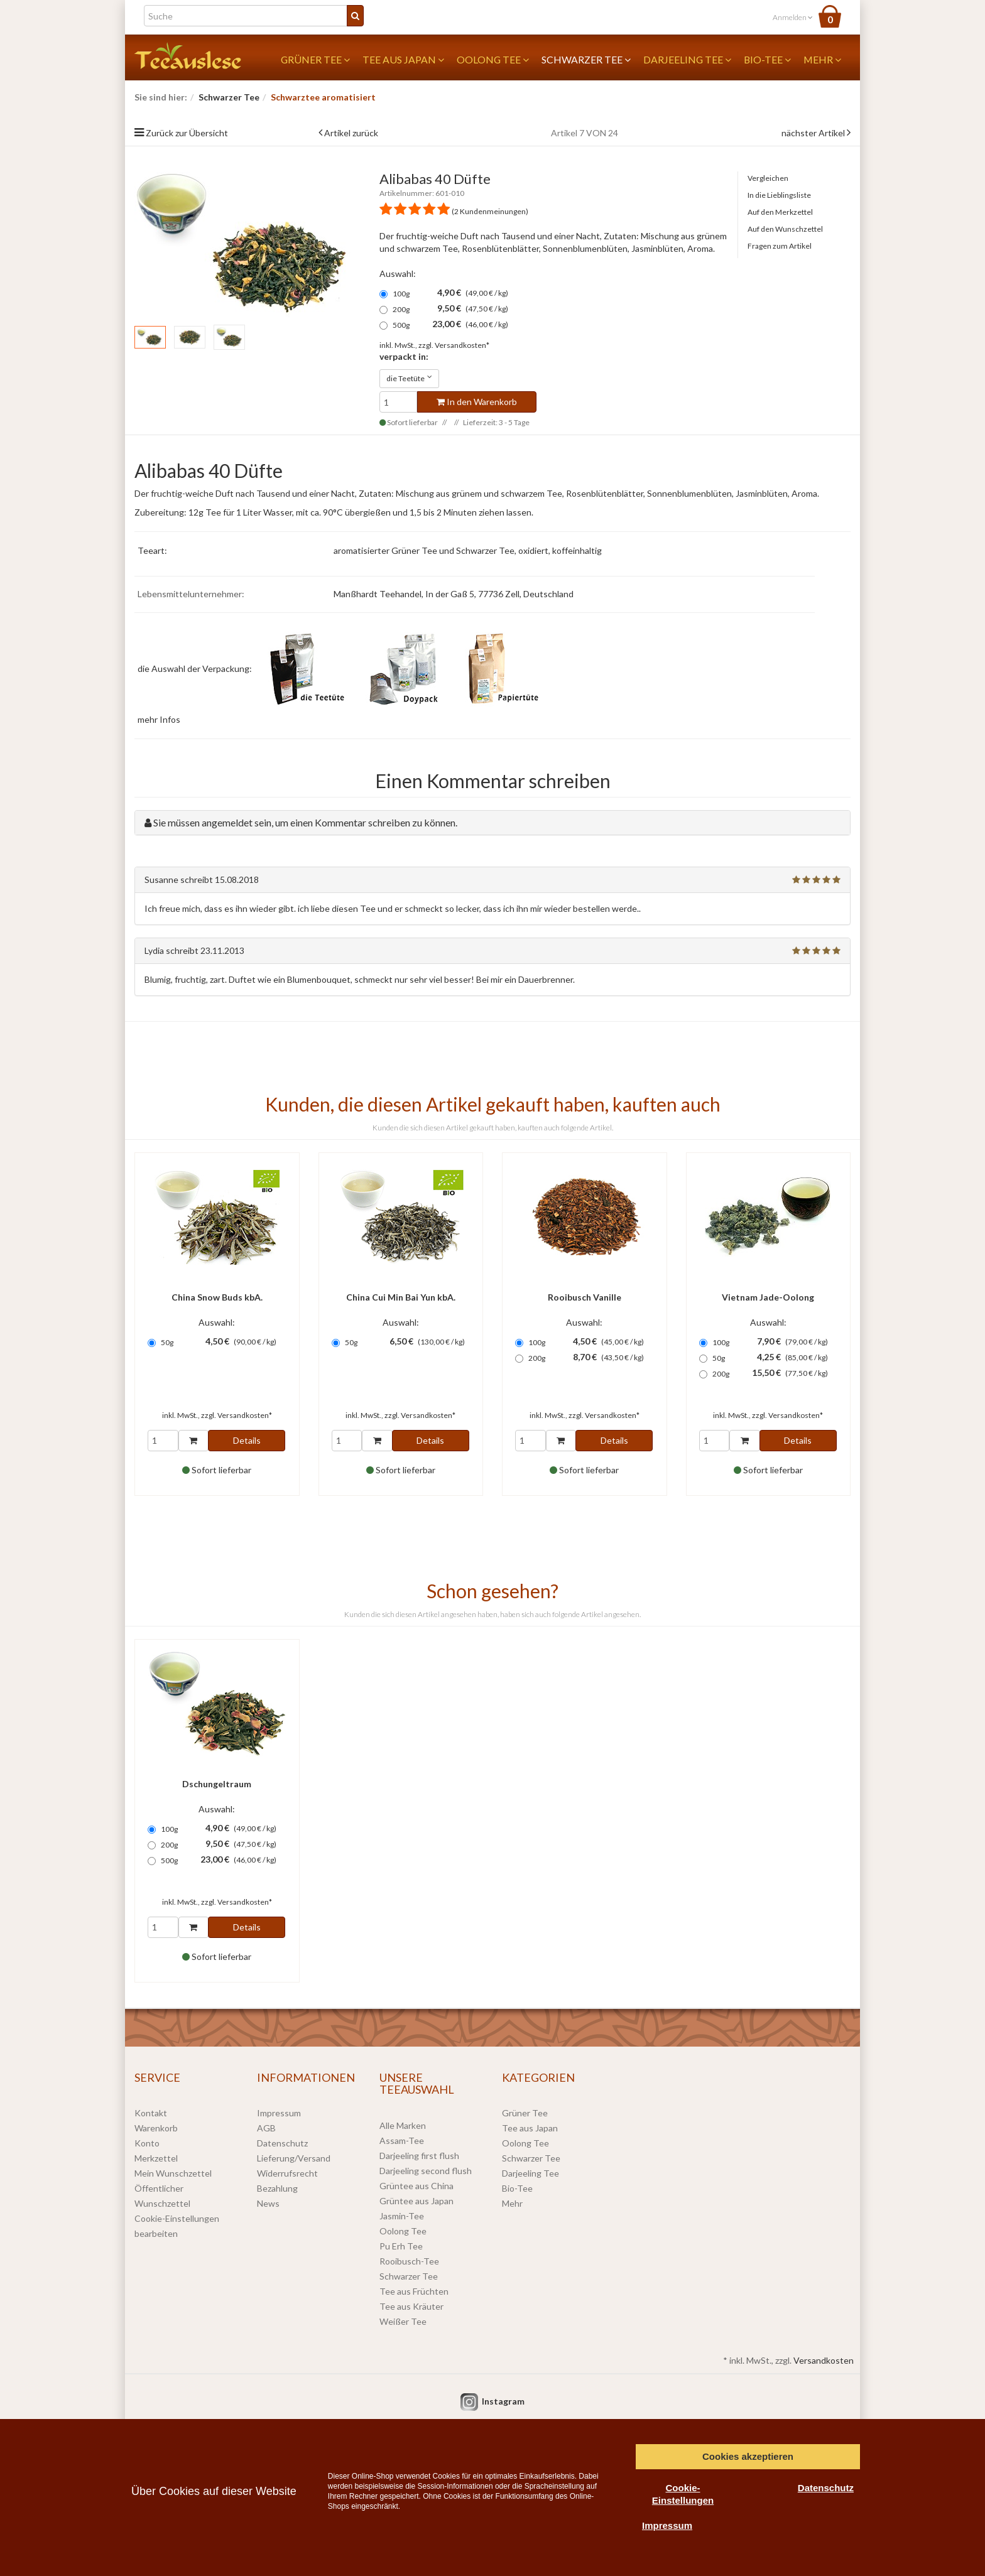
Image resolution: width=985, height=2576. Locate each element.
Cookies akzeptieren (747, 2456)
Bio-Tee (767, 59)
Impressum (279, 2113)
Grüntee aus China (416, 2185)
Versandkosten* (462, 345)
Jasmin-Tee (401, 2216)
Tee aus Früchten (414, 2291)
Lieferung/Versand (293, 2158)
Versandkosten (823, 2360)
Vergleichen (768, 178)
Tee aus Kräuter (411, 2306)
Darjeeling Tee (687, 59)
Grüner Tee (315, 59)
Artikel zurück (351, 132)
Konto (147, 2143)
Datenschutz (282, 2143)
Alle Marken (402, 2125)
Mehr (822, 59)
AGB (266, 2128)
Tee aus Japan (403, 59)
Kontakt (150, 2113)
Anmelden (793, 17)
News (268, 2203)
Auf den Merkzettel (780, 212)
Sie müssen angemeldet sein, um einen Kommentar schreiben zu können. (305, 822)
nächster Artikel (814, 132)
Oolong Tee (493, 59)
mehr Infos (159, 719)
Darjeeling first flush (419, 2155)
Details (247, 1440)
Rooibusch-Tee (409, 2261)
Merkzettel (156, 2158)
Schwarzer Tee (586, 59)
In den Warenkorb (477, 401)
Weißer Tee (403, 2321)
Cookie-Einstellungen (683, 2494)
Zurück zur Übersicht (187, 132)
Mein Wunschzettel (173, 2173)
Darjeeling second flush (425, 2170)
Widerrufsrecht (287, 2173)
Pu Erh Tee (401, 2246)
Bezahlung (277, 2188)
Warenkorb (156, 2128)
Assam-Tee (401, 2140)
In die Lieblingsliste (779, 195)
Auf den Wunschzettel (785, 229)
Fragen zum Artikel (780, 246)
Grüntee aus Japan (416, 2200)
